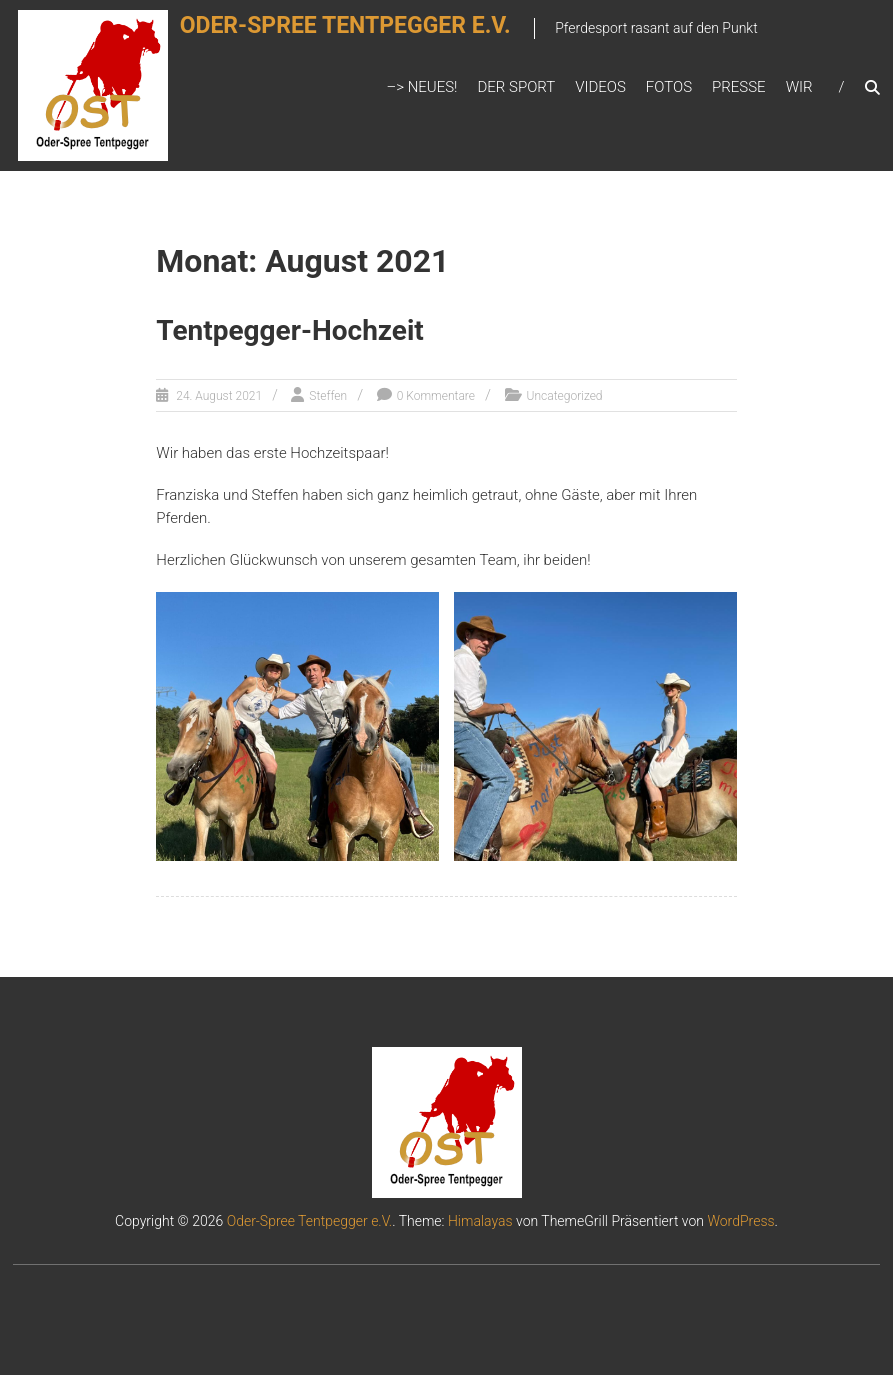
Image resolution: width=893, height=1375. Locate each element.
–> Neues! (421, 87)
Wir (799, 87)
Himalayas (480, 1221)
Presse (739, 87)
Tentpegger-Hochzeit (290, 330)
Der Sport (516, 87)
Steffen (328, 396)
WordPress (740, 1221)
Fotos (669, 87)
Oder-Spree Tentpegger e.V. (368, 36)
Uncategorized (565, 396)
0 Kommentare (436, 396)
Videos (600, 87)
